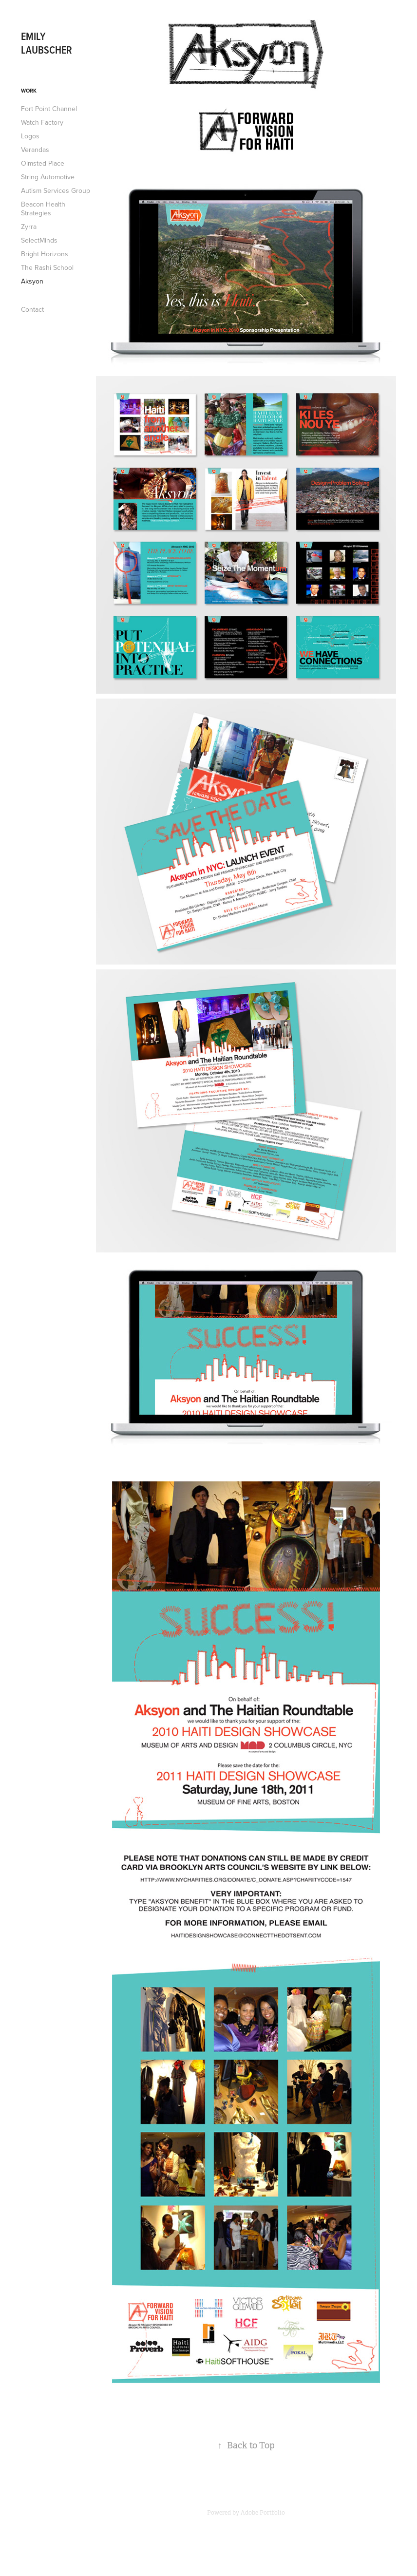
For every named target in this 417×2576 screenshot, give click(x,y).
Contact (32, 309)
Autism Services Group (55, 190)
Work (29, 91)
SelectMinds (39, 240)
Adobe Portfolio (263, 2513)
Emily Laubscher (46, 42)
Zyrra (29, 226)
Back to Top (246, 2445)
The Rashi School (47, 267)
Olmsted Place (42, 163)
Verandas (35, 149)
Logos (30, 136)
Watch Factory (42, 122)
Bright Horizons (44, 254)
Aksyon (32, 281)
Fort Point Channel (49, 109)
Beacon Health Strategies (43, 208)
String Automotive (48, 177)
